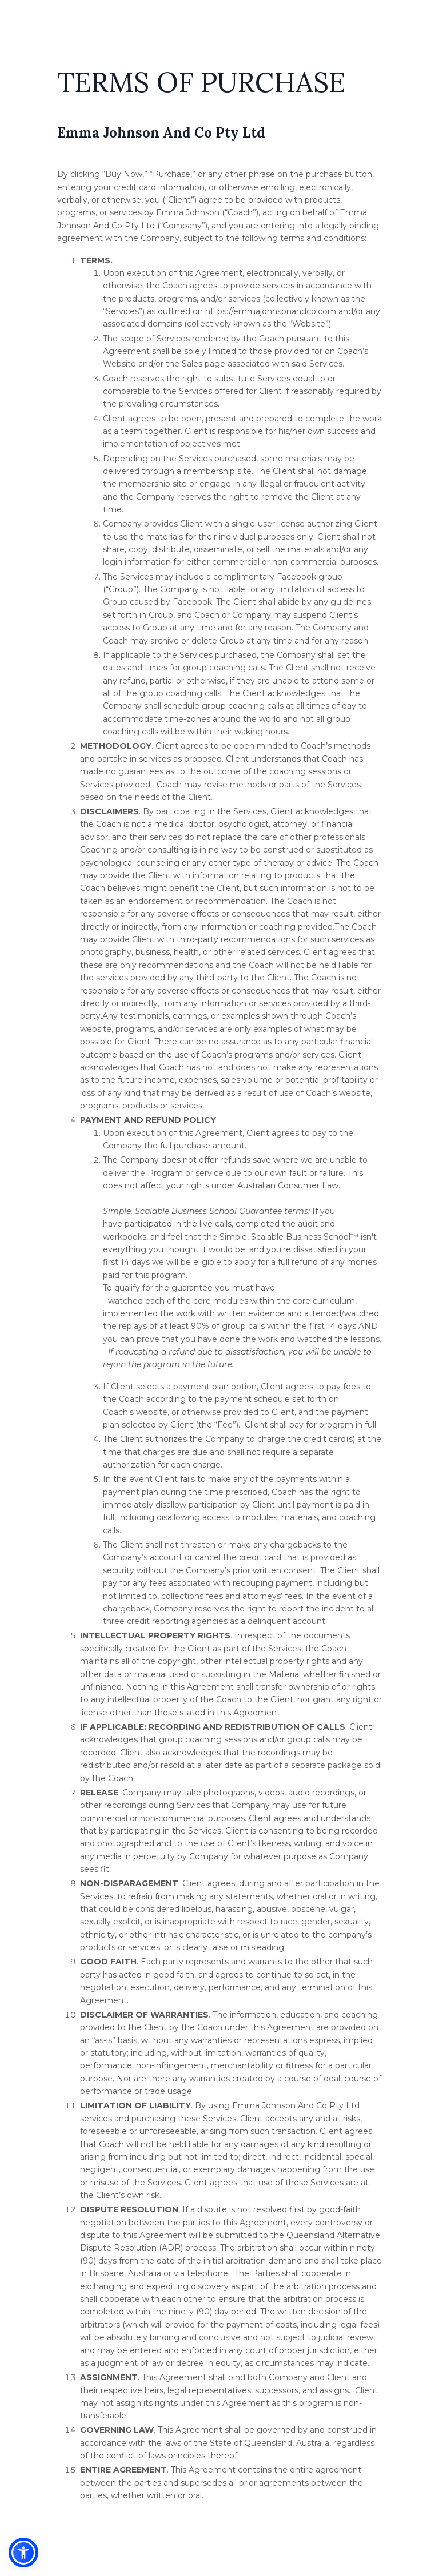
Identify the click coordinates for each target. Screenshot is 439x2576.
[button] (23, 2553)
